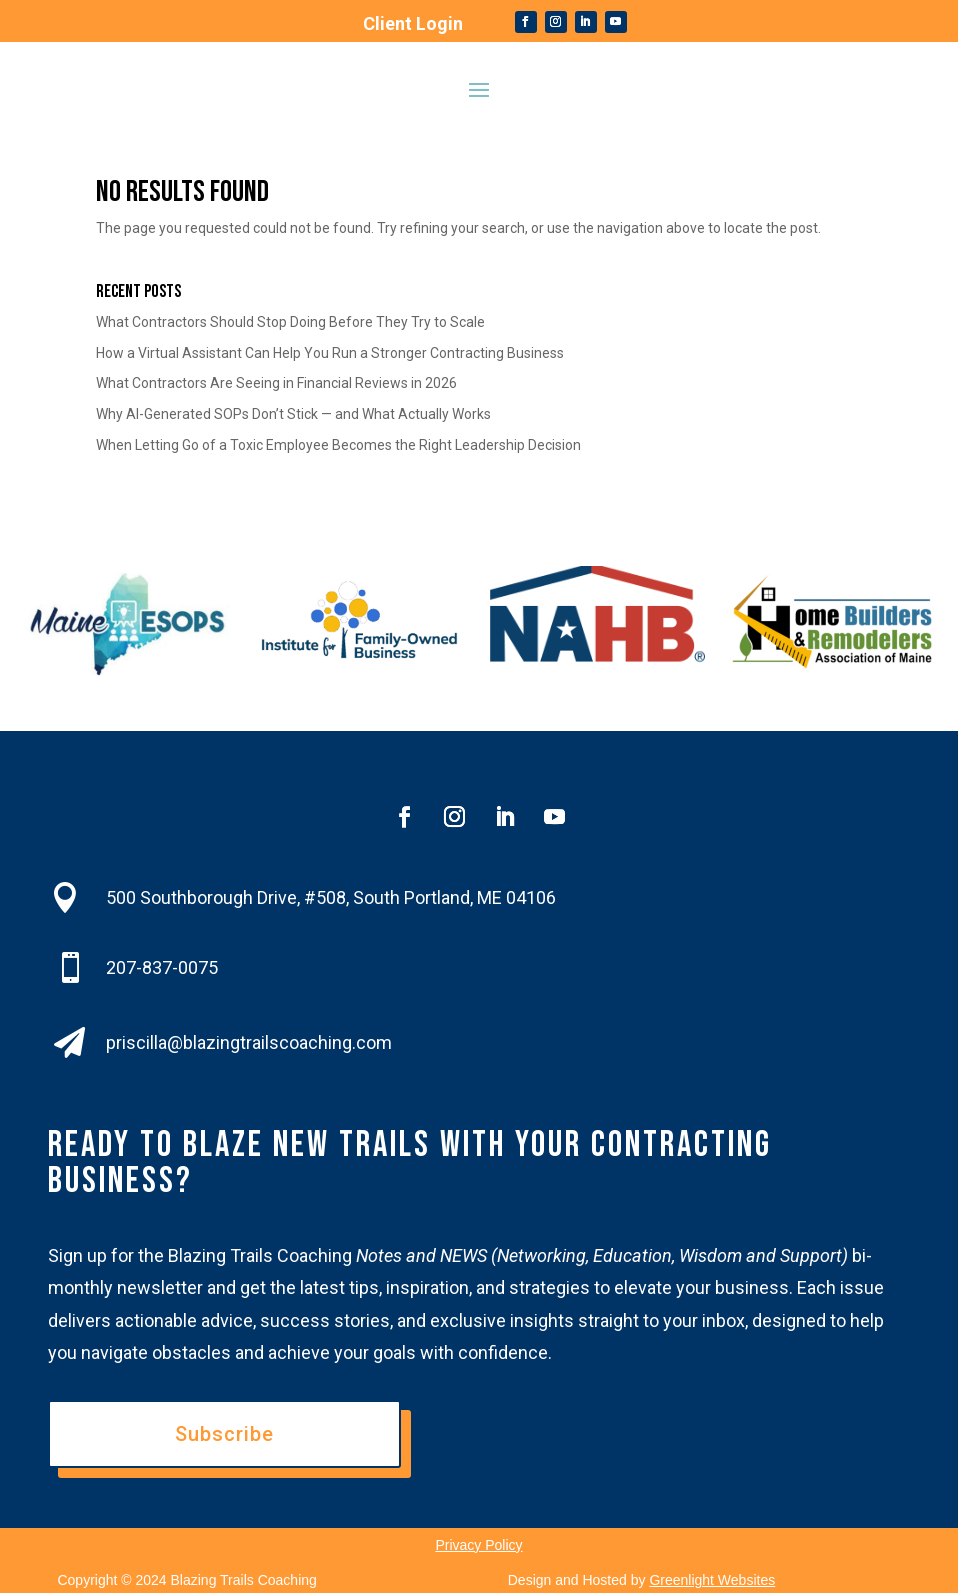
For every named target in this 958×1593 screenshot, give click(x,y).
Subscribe (224, 1434)
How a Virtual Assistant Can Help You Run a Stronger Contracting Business (330, 353)
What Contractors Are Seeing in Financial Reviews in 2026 (276, 383)
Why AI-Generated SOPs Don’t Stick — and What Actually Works (293, 414)
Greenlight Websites (712, 1580)
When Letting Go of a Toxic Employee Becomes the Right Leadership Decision (338, 445)
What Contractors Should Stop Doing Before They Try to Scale (290, 322)
